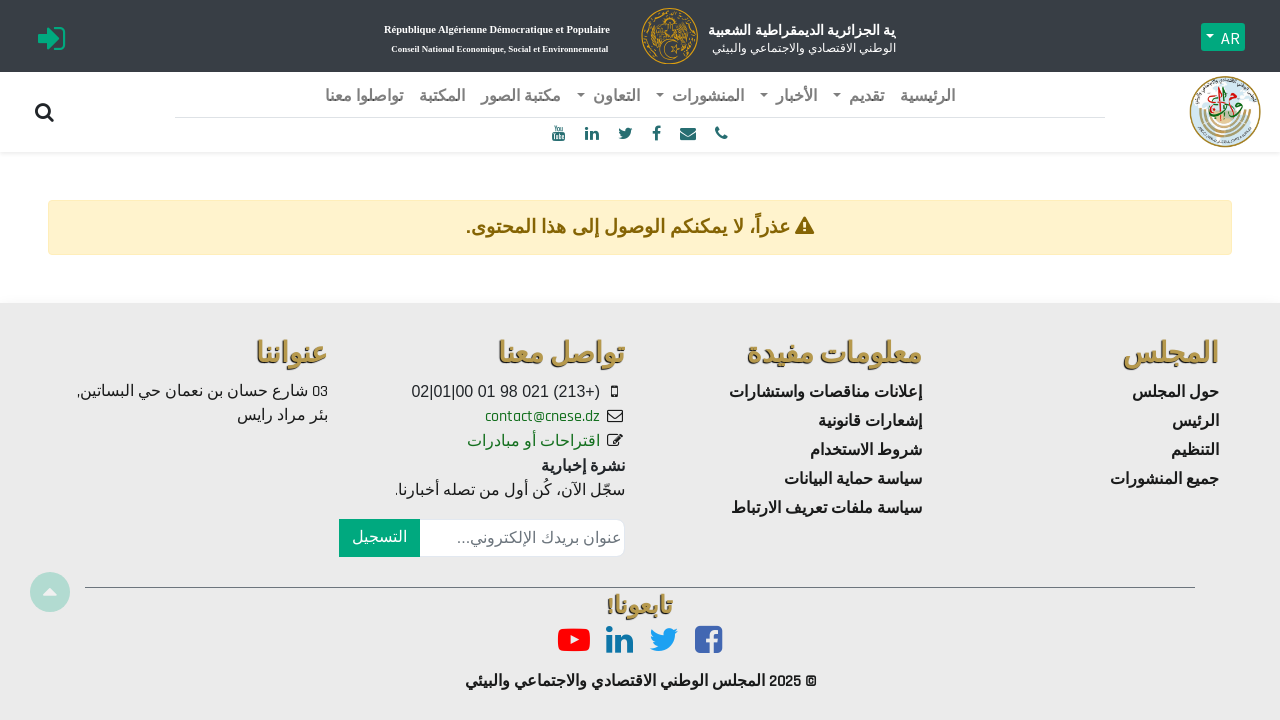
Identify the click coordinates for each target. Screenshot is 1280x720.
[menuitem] (927, 97)
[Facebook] (708, 641)
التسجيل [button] (379, 537)
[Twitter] (664, 641)
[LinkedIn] (619, 641)
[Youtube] (574, 641)
